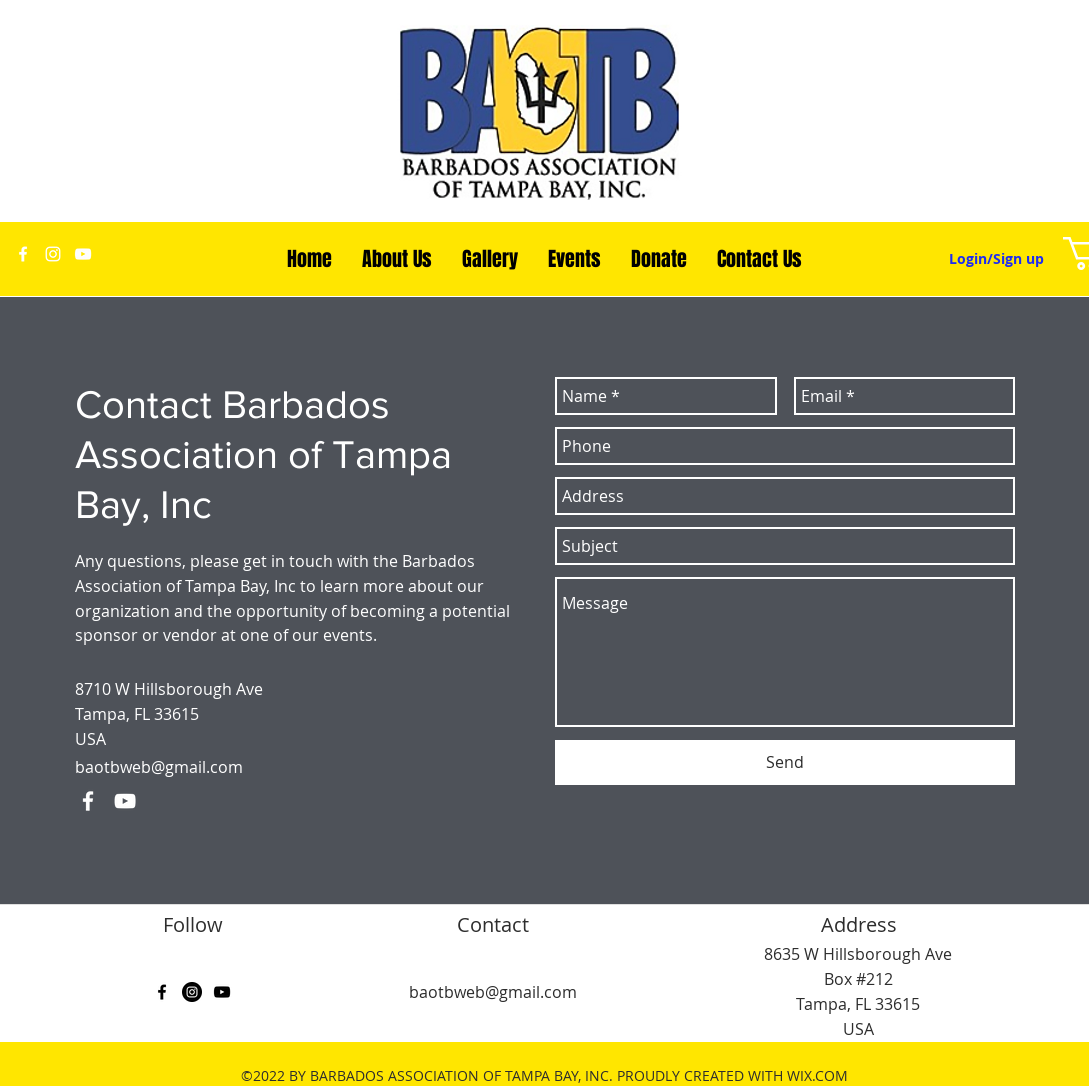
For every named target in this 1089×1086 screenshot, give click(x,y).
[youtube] (83, 254)
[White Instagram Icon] (53, 254)
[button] (397, 259)
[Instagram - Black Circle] (192, 992)
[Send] (785, 762)
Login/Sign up (996, 258)
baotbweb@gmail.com (159, 767)
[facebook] (23, 254)
